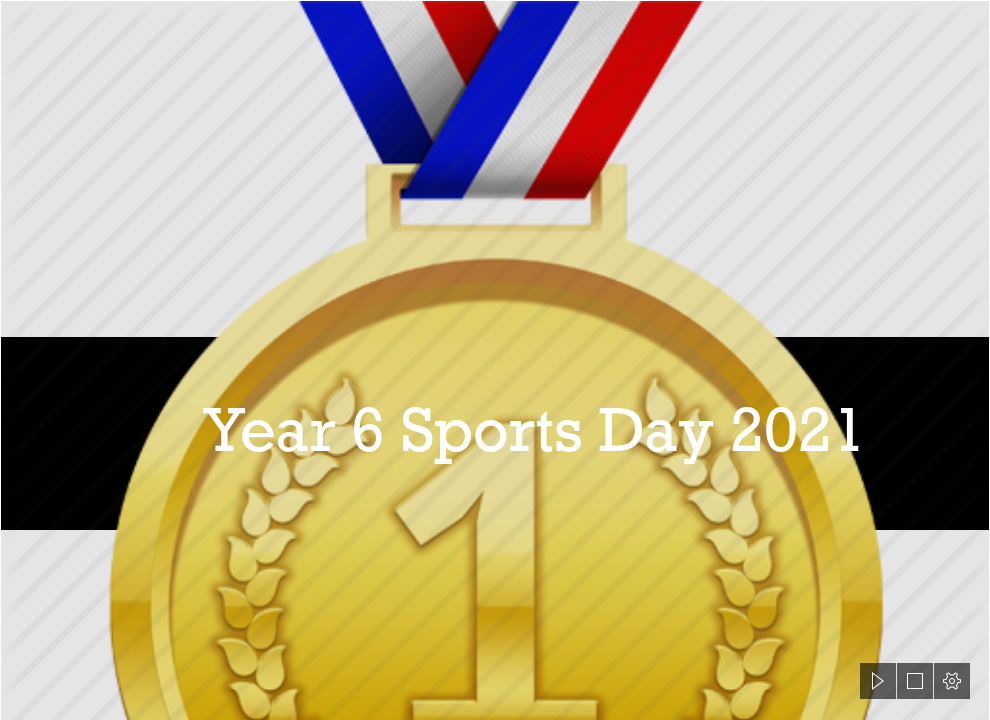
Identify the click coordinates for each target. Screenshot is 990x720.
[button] (878, 681)
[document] (495, 360)
